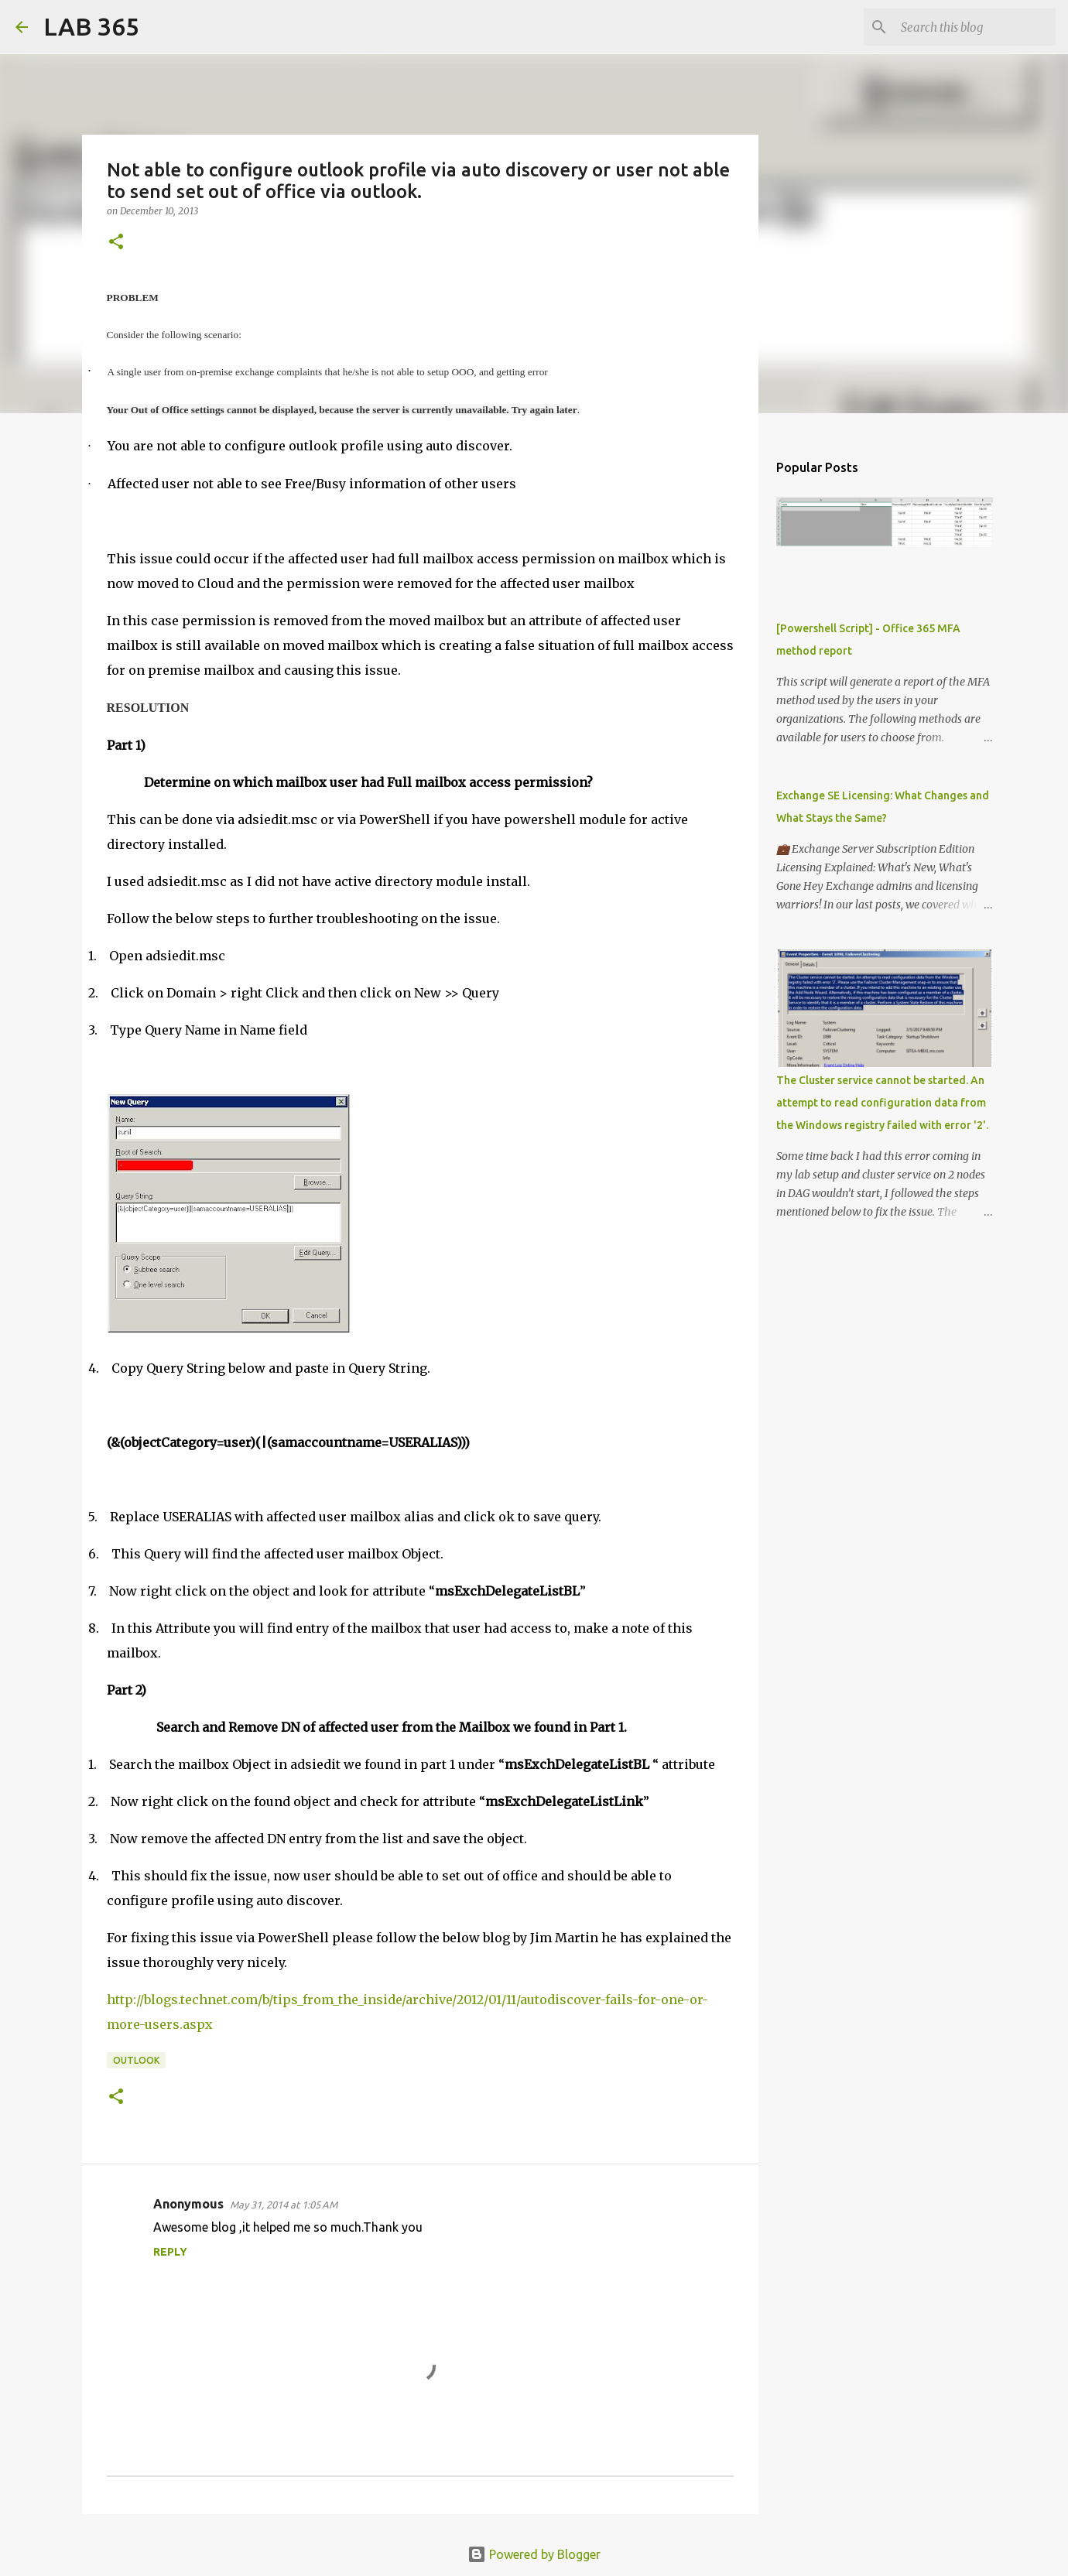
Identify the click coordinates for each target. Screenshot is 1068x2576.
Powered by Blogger (534, 2554)
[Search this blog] (974, 27)
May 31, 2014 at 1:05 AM (283, 2204)
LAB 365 (91, 26)
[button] (116, 242)
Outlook (136, 2060)
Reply (170, 2252)
